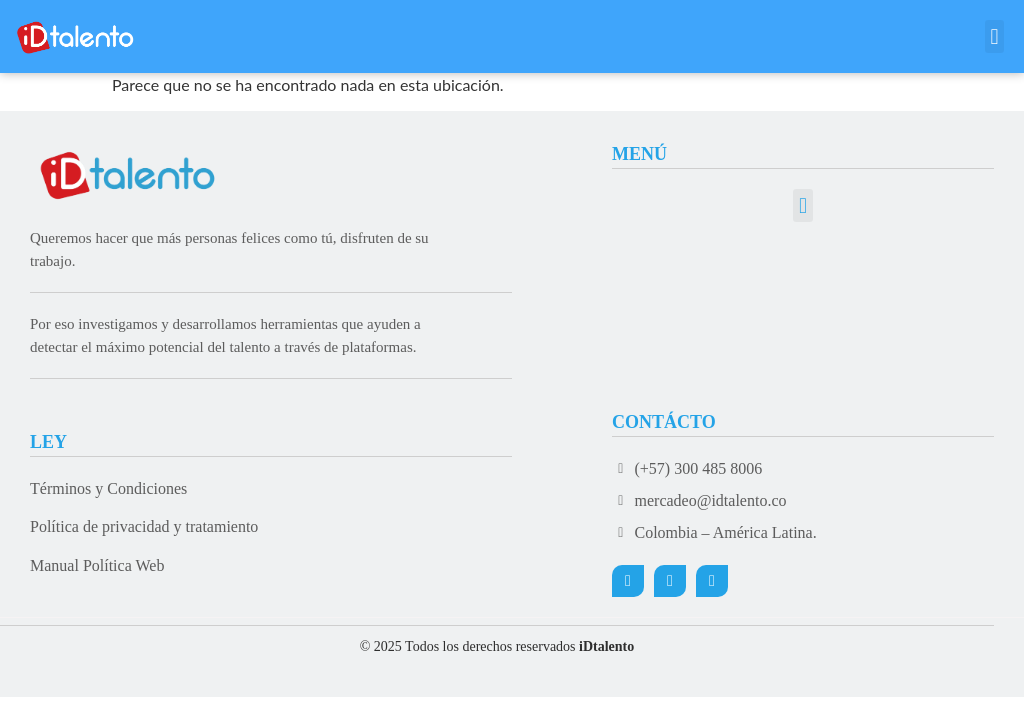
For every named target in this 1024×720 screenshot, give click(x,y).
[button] (994, 36)
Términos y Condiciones (108, 488)
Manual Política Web (97, 565)
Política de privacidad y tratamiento (144, 526)
